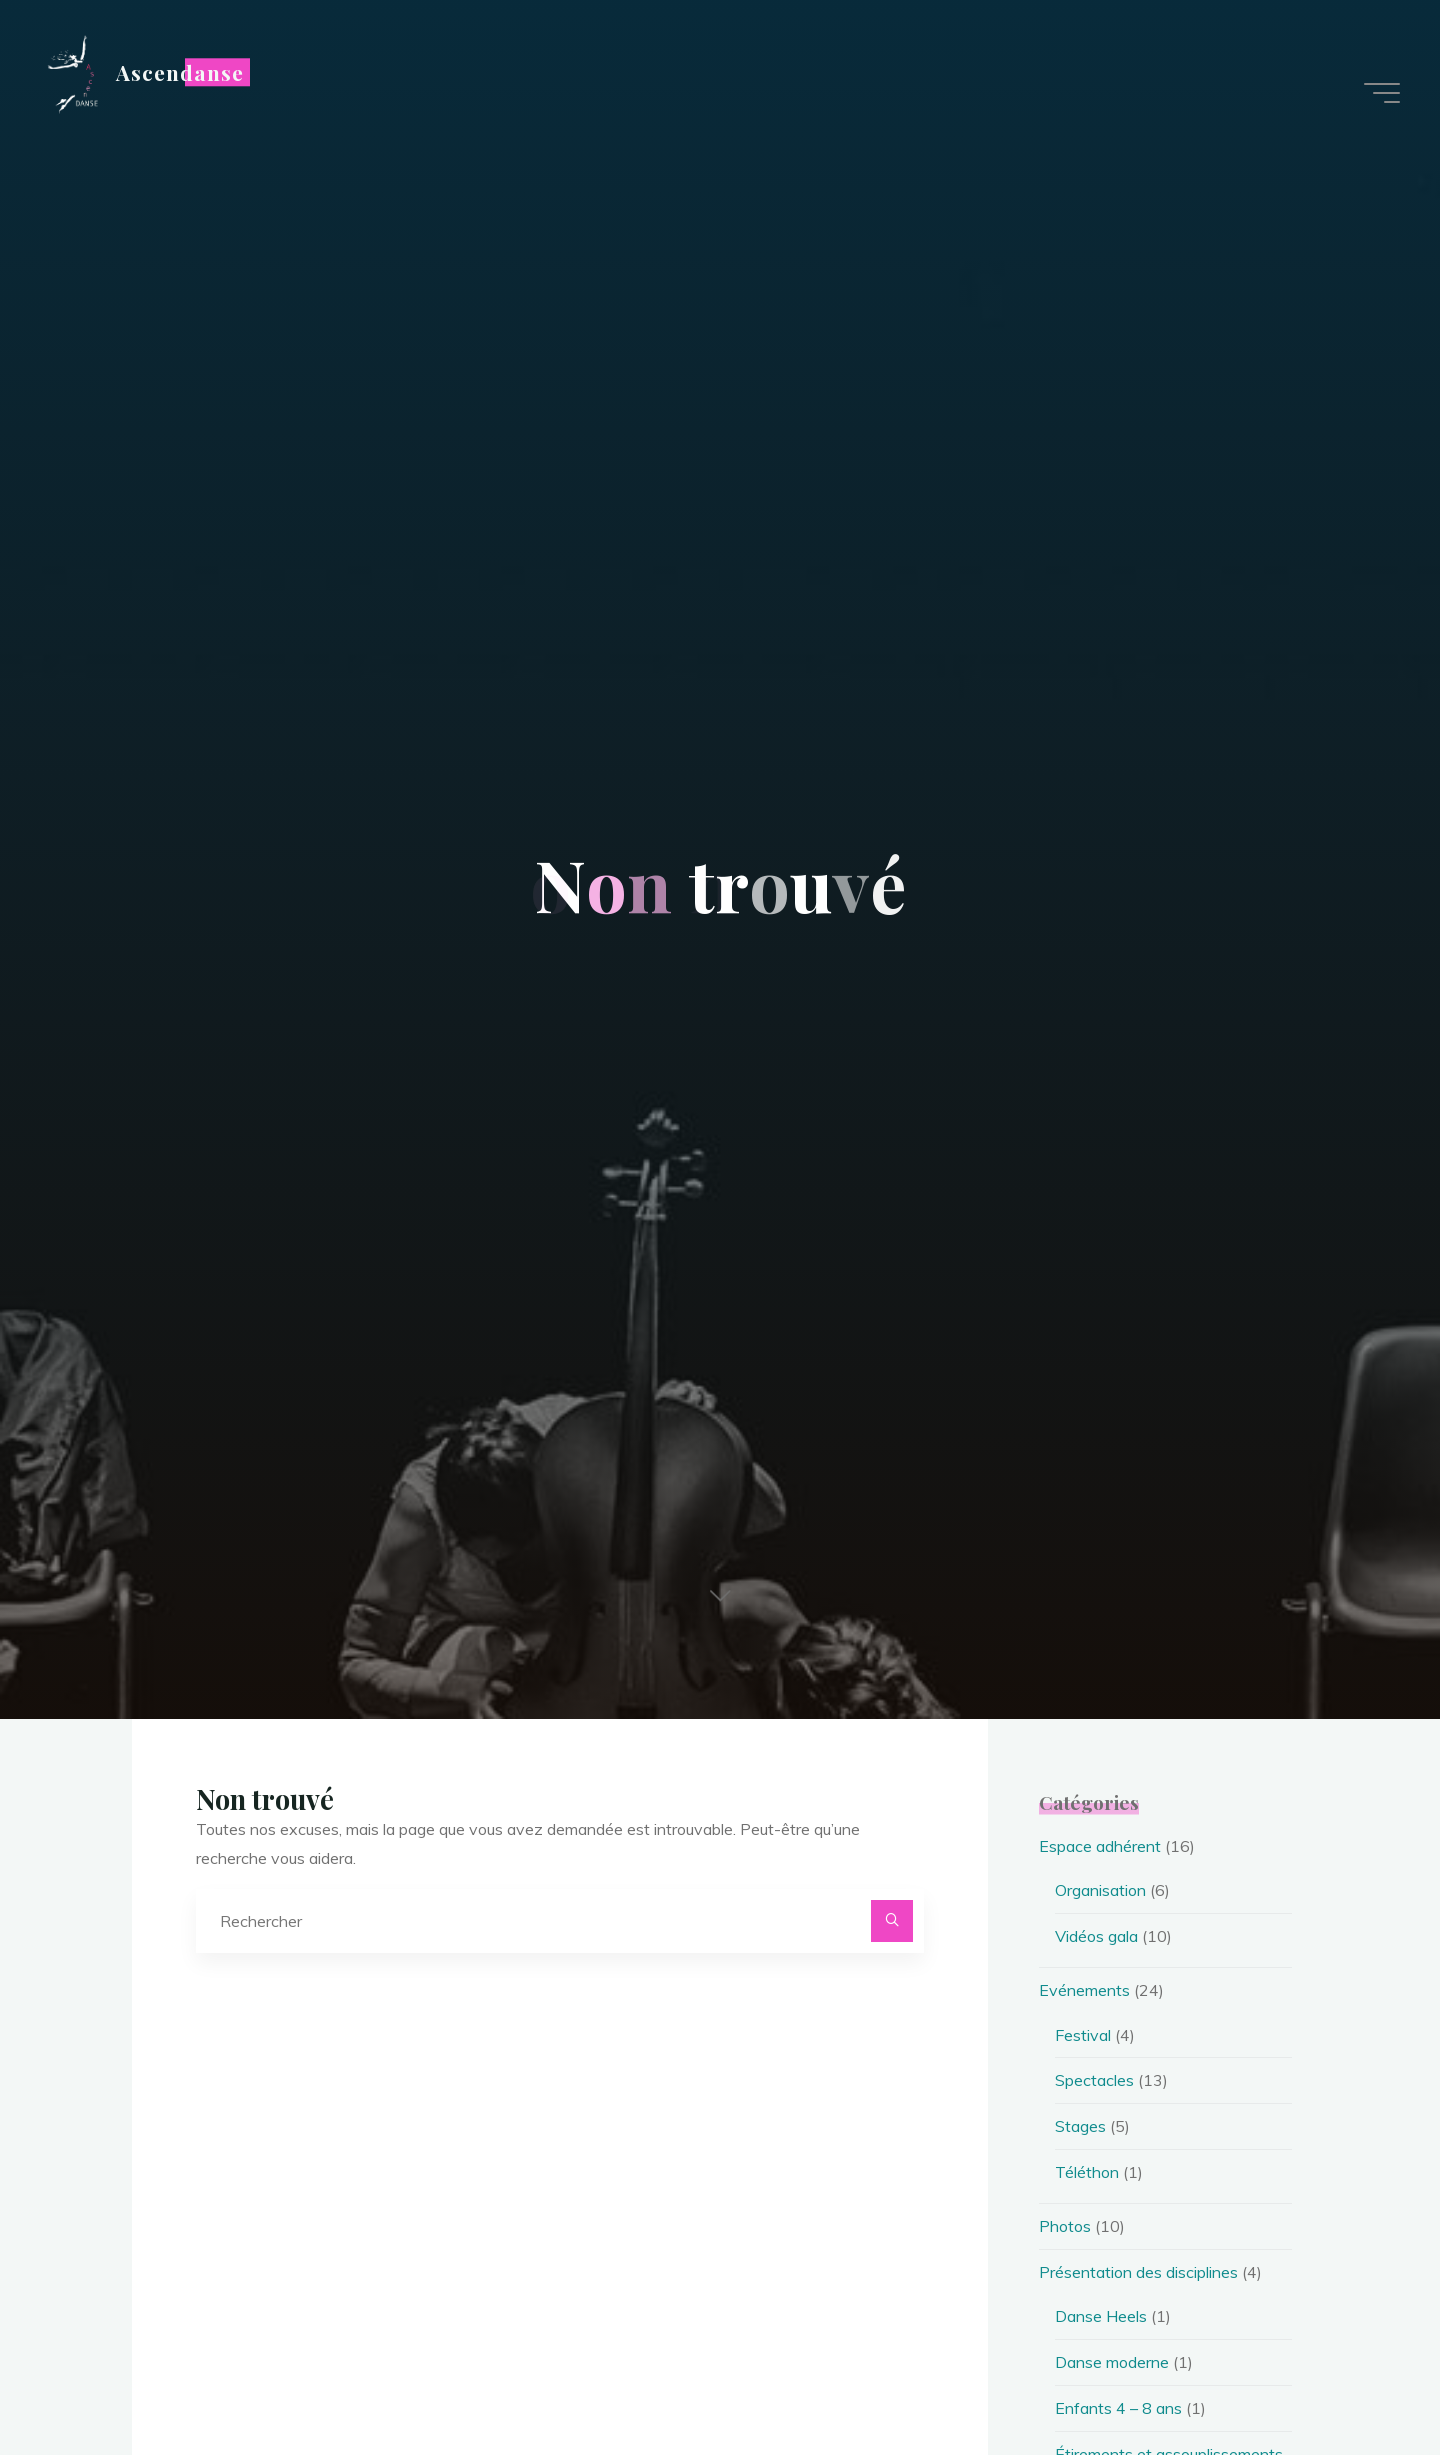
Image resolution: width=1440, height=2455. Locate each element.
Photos (1065, 2226)
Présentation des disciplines (1138, 2272)
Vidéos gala (1096, 1936)
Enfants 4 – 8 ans (1118, 2408)
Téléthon (1087, 2172)
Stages (1080, 2126)
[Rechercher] (892, 1921)
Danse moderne (1112, 2362)
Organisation (1100, 1890)
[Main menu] (1382, 93)
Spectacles (1094, 2080)
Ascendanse (180, 72)
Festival (1083, 2035)
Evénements (1084, 1990)
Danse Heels (1101, 2316)
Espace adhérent (1100, 1846)
